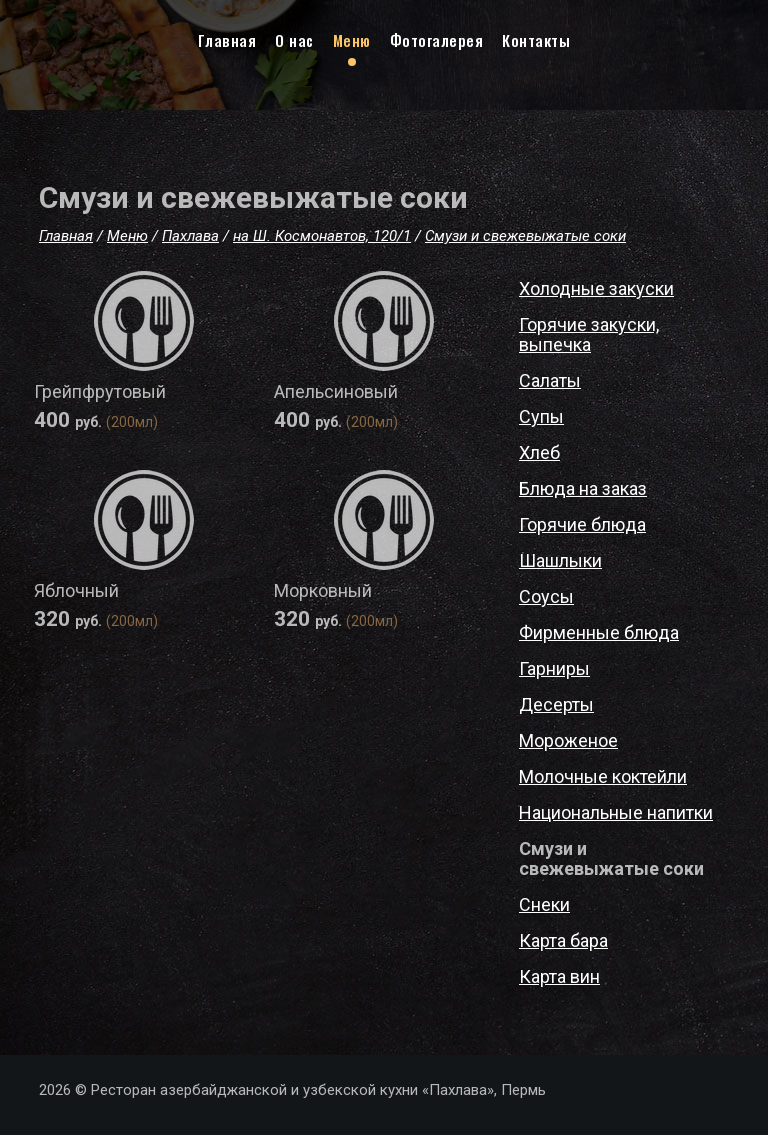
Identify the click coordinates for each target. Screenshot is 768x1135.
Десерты (556, 704)
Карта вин (559, 976)
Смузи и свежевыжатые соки (611, 858)
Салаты (550, 380)
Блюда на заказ (583, 488)
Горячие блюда (582, 524)
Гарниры (554, 668)
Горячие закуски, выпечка (589, 334)
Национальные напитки (616, 812)
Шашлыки (560, 560)
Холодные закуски (596, 288)
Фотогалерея (437, 40)
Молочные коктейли (603, 776)
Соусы (546, 596)
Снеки (544, 904)
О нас (294, 40)
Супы (541, 416)
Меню (352, 40)
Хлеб (539, 452)
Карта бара (563, 940)
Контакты (536, 40)
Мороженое (568, 740)
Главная (227, 40)
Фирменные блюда (599, 632)
